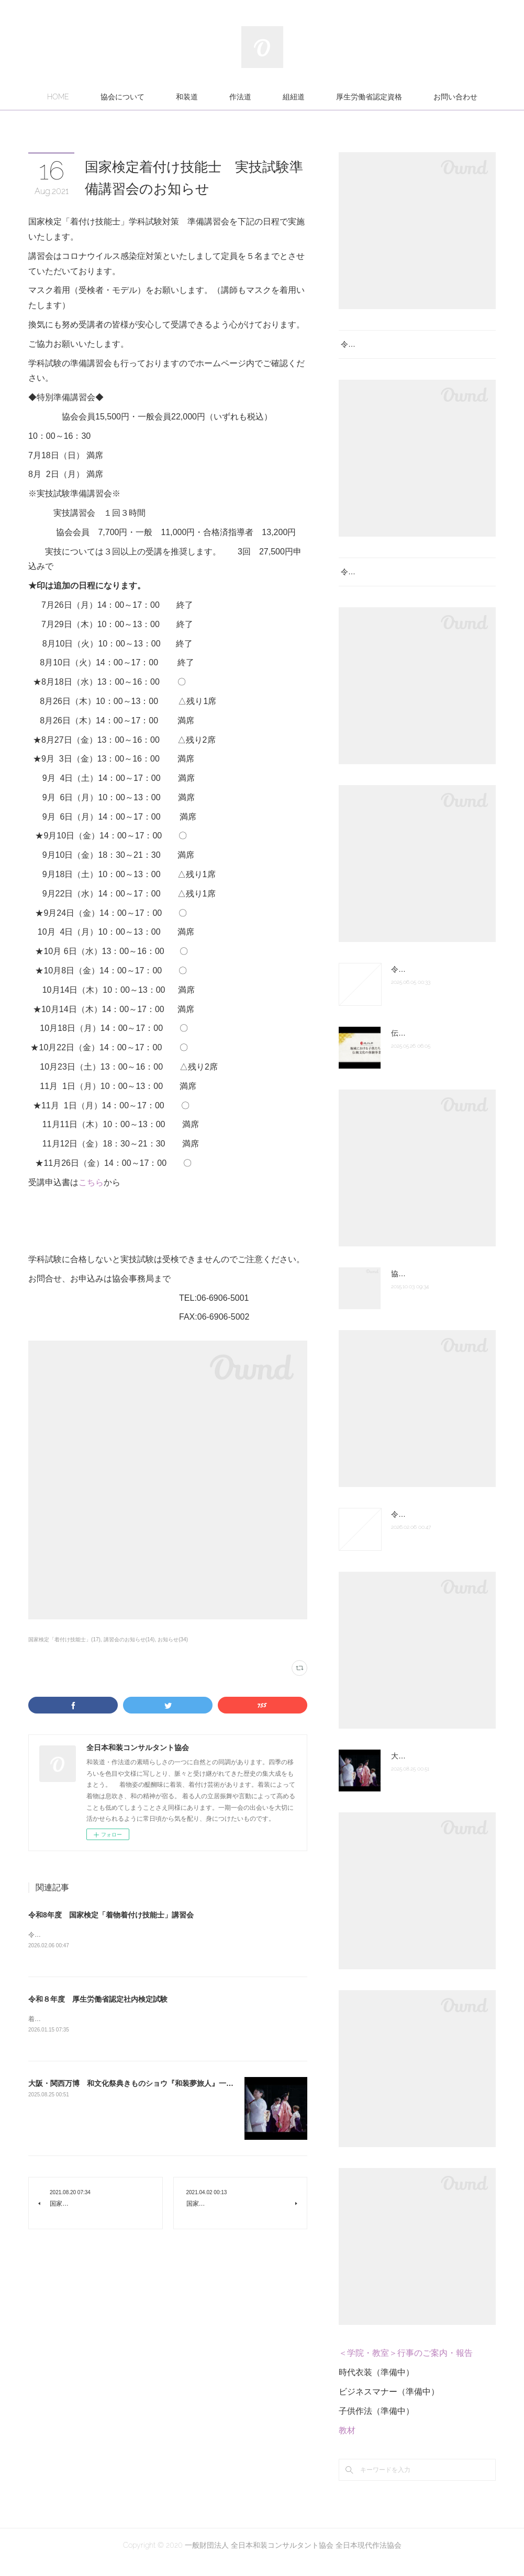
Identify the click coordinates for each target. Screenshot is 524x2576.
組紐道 (294, 97)
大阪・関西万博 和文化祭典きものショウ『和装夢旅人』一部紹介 (138, 2085)
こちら (91, 1182)
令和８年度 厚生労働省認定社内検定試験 (98, 1999)
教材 (347, 2443)
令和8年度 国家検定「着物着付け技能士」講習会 (111, 1915)
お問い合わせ (455, 97)
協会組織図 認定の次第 (428, 1287)
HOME (58, 97)
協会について (122, 97)
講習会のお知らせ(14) (129, 1639)
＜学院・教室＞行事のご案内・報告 (406, 2366)
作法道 (240, 97)
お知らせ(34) (173, 1639)
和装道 (187, 97)
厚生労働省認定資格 (369, 97)
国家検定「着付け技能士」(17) (64, 1639)
